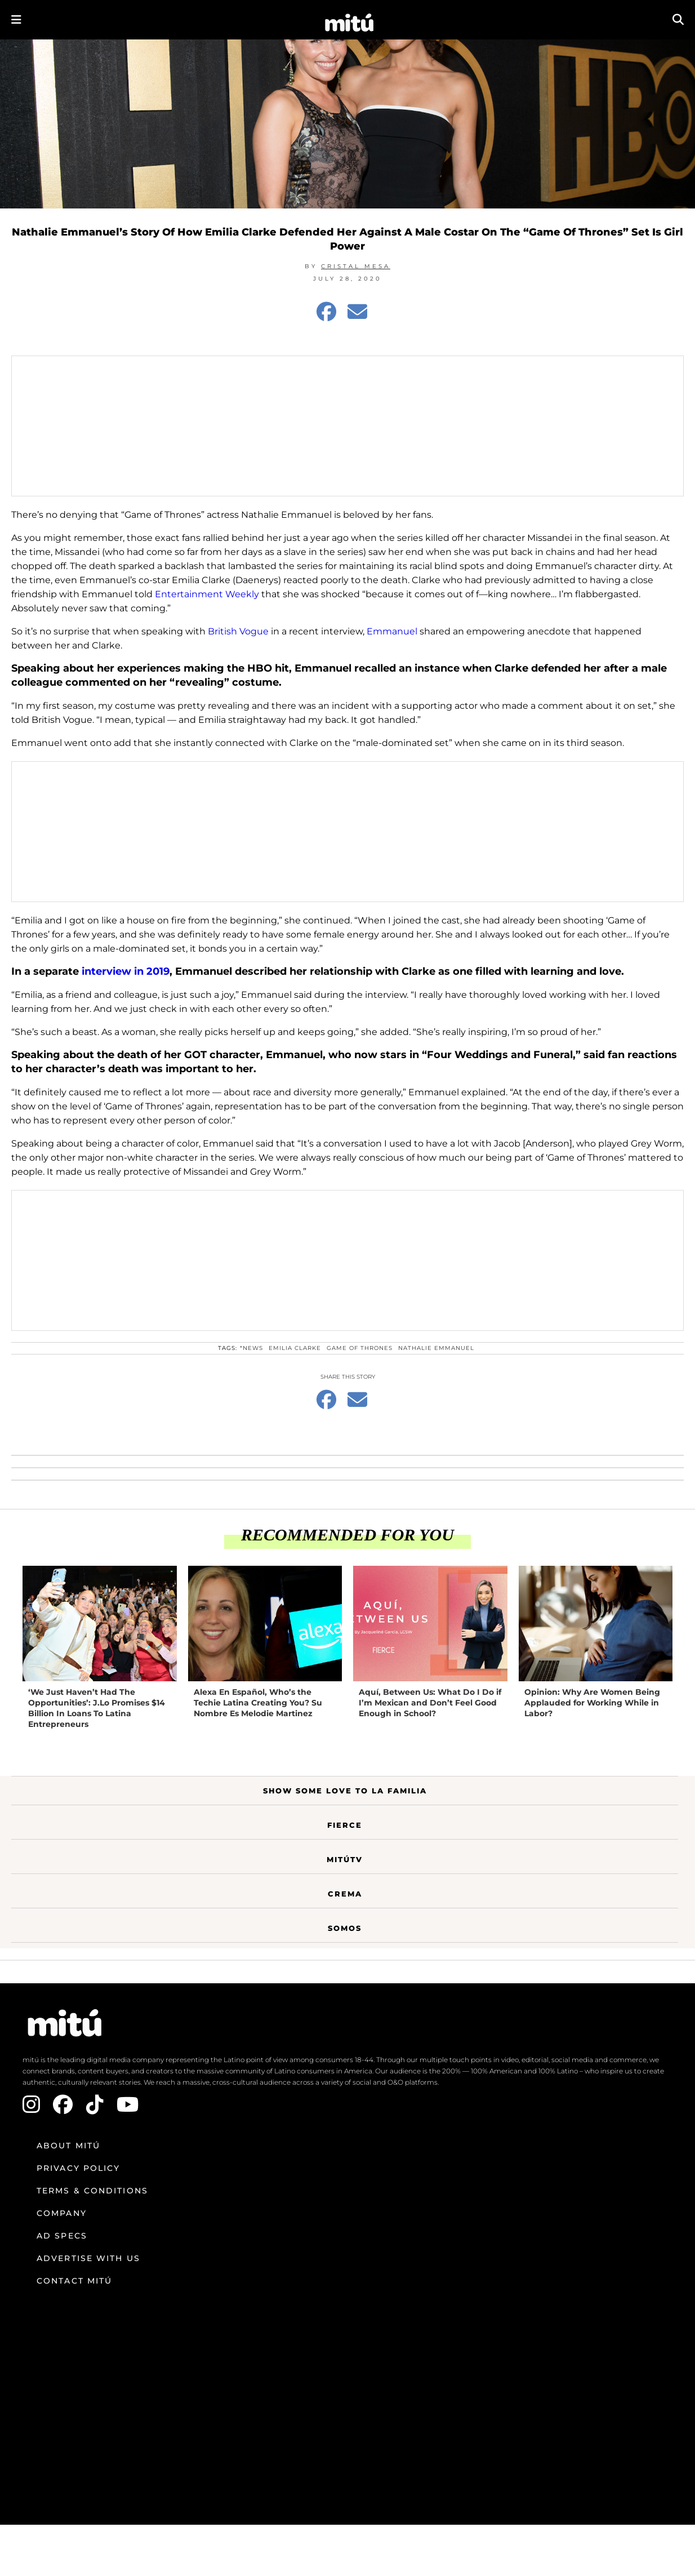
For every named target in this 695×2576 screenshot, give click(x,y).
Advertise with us (88, 2258)
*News (251, 1348)
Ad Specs (62, 2236)
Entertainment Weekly (207, 594)
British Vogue (238, 631)
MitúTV (345, 1859)
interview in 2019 (126, 971)
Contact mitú (74, 2281)
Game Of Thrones (360, 1348)
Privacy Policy (78, 2168)
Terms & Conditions (92, 2191)
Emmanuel (392, 631)
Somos (345, 1928)
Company (62, 2213)
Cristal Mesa (355, 266)
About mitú (68, 2145)
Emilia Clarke (295, 1348)
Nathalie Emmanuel (436, 1348)
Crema (345, 1893)
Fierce (344, 1824)
